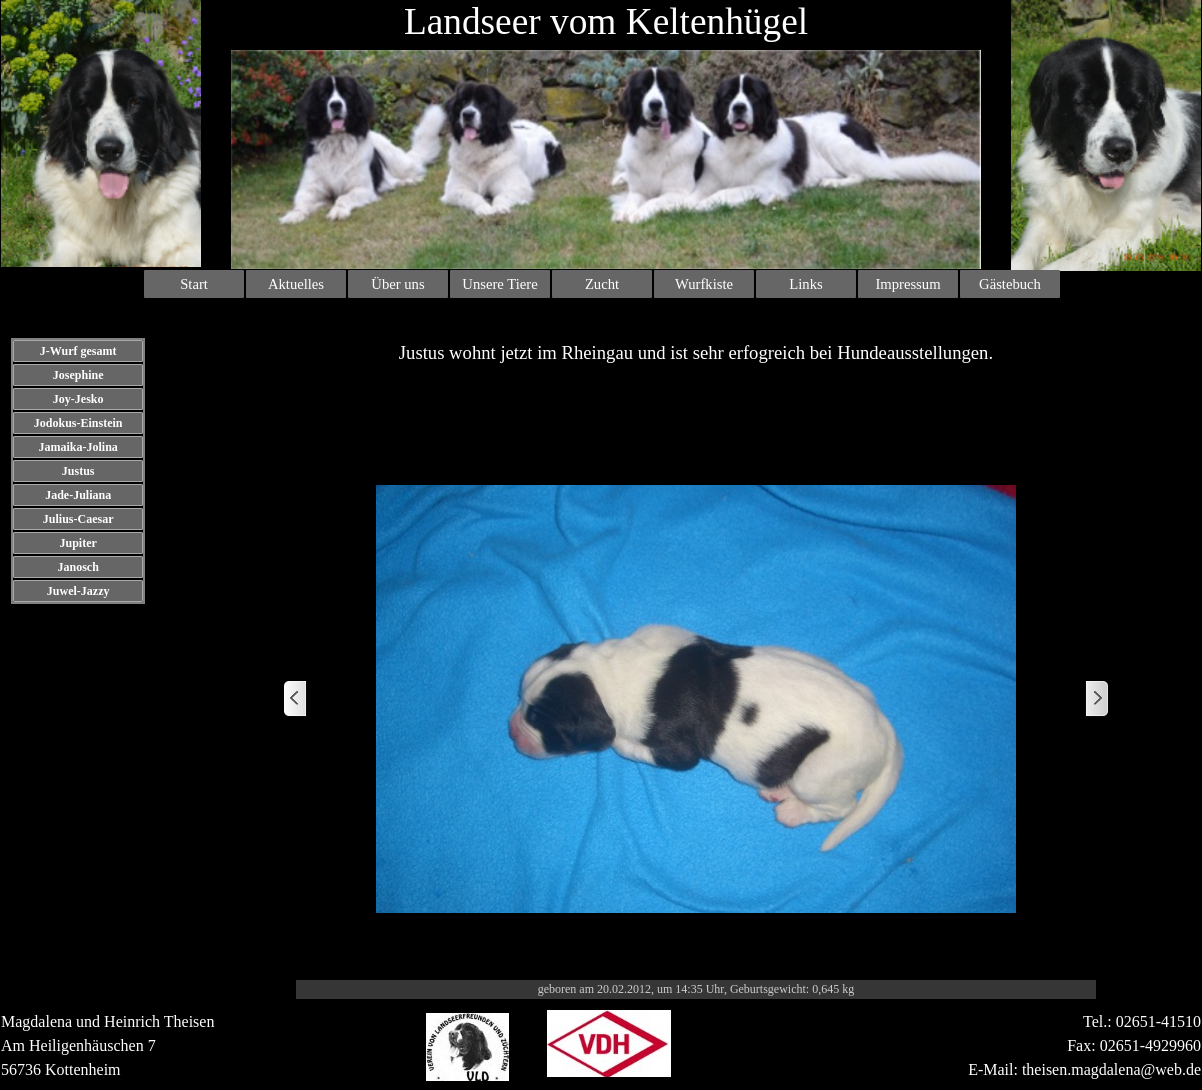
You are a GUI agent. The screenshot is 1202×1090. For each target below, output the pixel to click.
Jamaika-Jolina (77, 447)
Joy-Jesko (78, 399)
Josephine (78, 375)
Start (194, 284)
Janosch (77, 567)
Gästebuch (1010, 284)
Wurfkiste (704, 284)
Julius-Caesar (78, 519)
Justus (78, 471)
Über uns (397, 284)
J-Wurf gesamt (78, 351)
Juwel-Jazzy (78, 591)
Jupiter (77, 543)
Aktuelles (296, 284)
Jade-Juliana (78, 495)
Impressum (907, 284)
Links (805, 284)
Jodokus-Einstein (78, 423)
